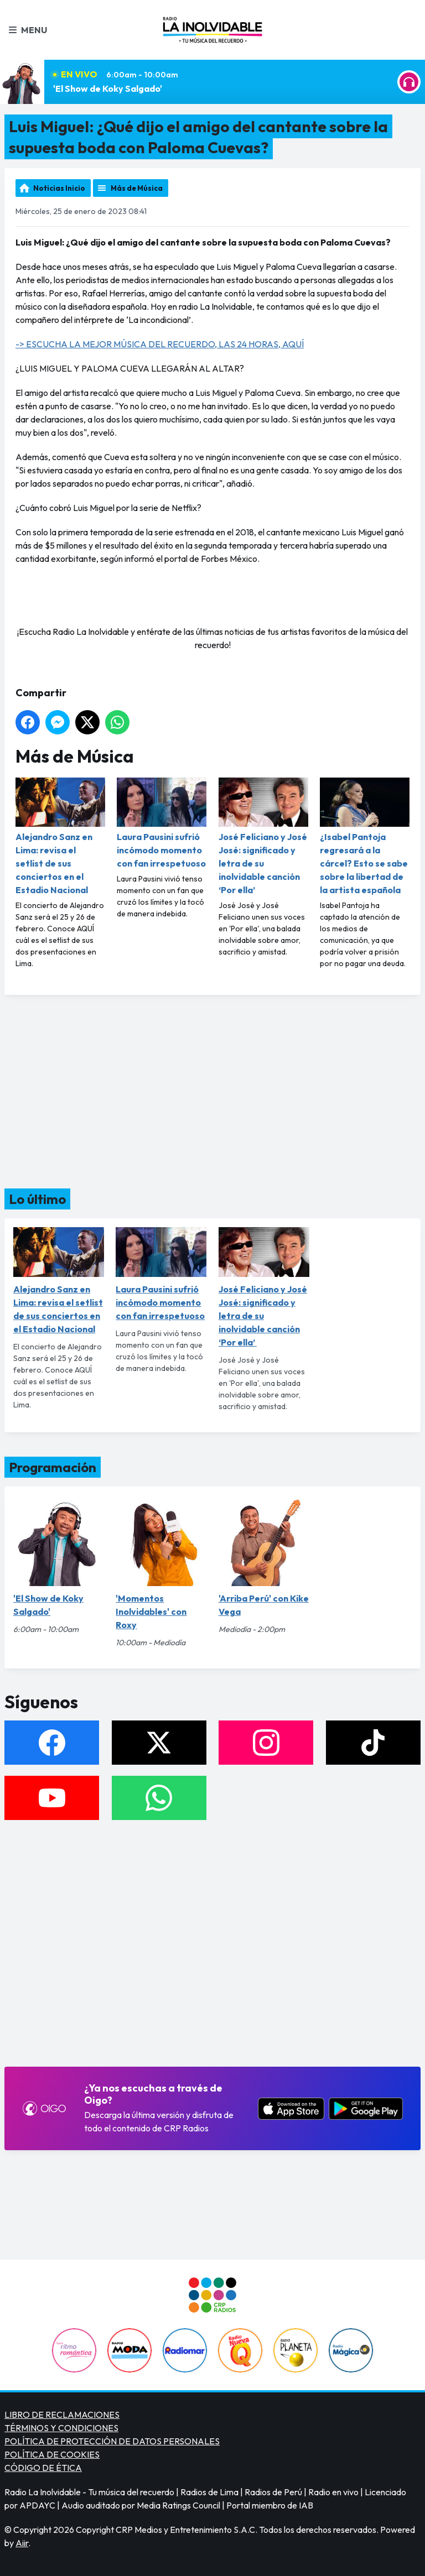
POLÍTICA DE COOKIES (52, 2454)
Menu (28, 29)
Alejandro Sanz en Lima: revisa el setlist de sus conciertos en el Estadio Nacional (60, 836)
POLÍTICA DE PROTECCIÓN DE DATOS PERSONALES (112, 2441)
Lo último (37, 1199)
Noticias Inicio (59, 188)
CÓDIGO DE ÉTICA (43, 2467)
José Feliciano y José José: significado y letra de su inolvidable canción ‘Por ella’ (263, 836)
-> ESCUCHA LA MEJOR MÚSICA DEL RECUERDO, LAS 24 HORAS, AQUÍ (159, 344)
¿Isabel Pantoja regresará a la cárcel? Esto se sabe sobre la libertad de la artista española (365, 836)
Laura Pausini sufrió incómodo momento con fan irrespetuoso (161, 823)
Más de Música (137, 188)
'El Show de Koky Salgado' (107, 88)
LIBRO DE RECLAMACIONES (62, 2414)
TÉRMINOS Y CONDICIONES (61, 2427)
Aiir (21, 2542)
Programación (52, 1467)
